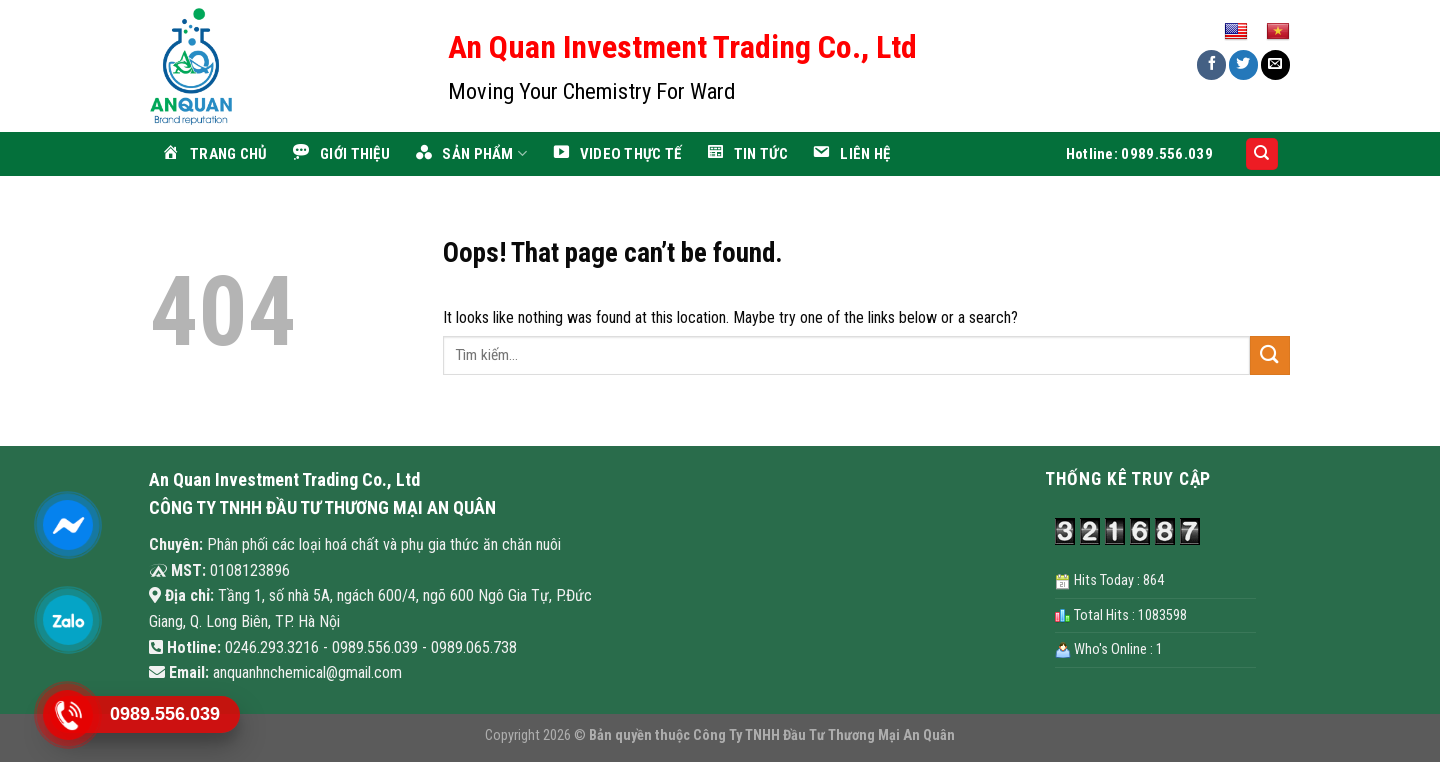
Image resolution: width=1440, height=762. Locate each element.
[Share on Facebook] (1211, 64)
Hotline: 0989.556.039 (1139, 154)
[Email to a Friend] (1275, 64)
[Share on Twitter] (1243, 64)
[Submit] (1270, 355)
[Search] (1262, 154)
